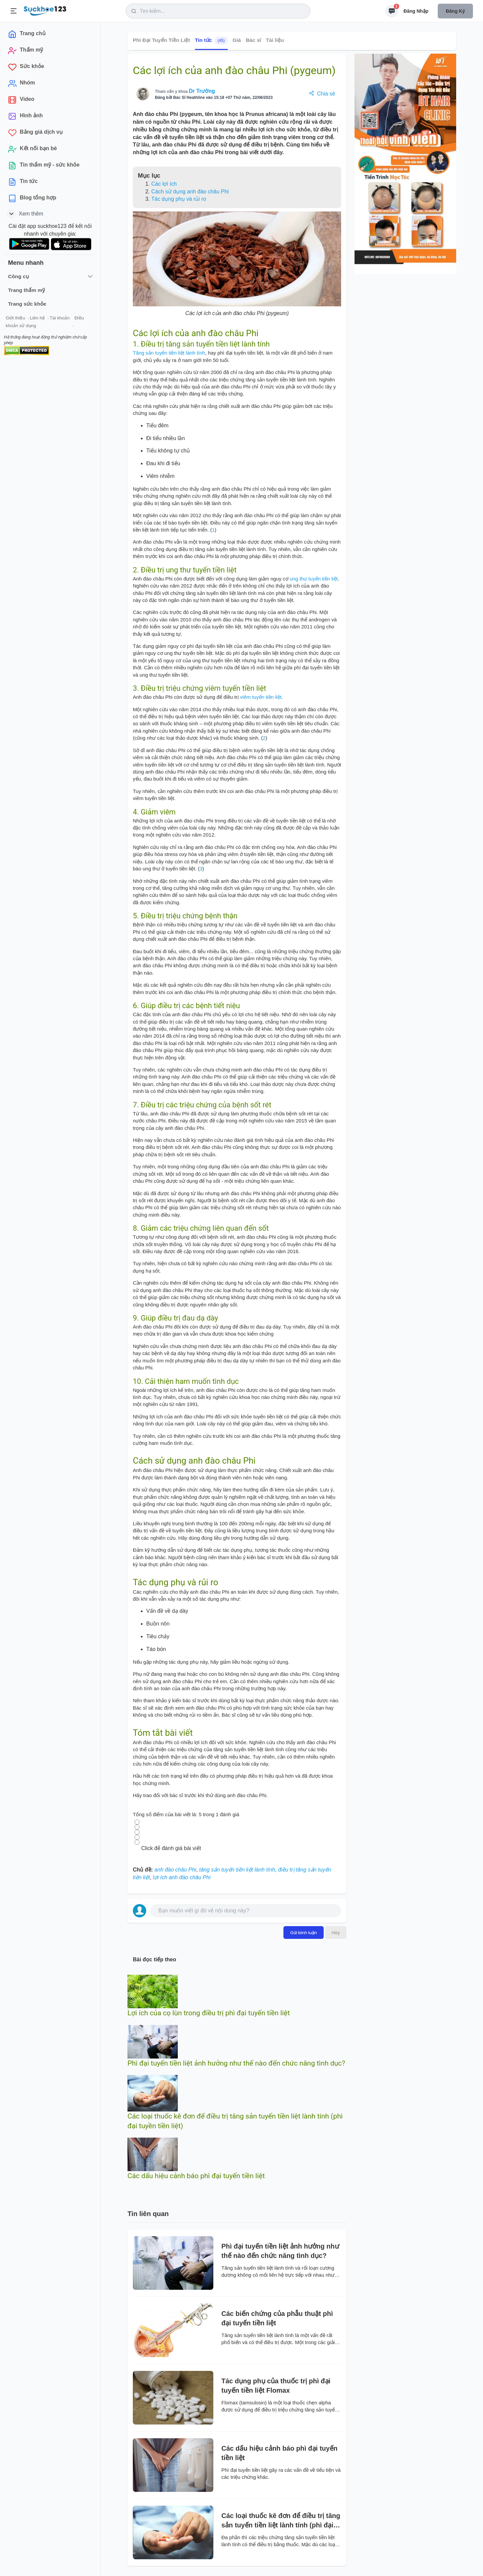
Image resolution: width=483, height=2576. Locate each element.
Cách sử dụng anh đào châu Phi (190, 191)
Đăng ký (455, 11)
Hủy (336, 1932)
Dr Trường (202, 91)
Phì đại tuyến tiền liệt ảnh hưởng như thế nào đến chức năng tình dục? (236, 2063)
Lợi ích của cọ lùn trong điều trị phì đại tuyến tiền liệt (208, 2013)
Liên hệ (37, 317)
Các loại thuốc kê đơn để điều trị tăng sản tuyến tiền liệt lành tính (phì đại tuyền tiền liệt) (280, 2521)
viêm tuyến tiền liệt (260, 697)
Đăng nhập (416, 11)
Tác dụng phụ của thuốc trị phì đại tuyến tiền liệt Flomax (275, 2385)
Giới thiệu (15, 317)
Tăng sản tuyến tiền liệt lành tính (169, 353)
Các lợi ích (164, 184)
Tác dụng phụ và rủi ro (178, 199)
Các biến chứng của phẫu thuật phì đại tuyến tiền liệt (277, 2318)
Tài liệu (275, 40)
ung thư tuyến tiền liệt (314, 578)
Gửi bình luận (303, 1932)
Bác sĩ (253, 40)
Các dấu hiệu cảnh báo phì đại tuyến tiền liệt (196, 2176)
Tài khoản (59, 317)
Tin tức (211, 41)
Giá (236, 40)
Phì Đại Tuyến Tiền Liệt (161, 40)
